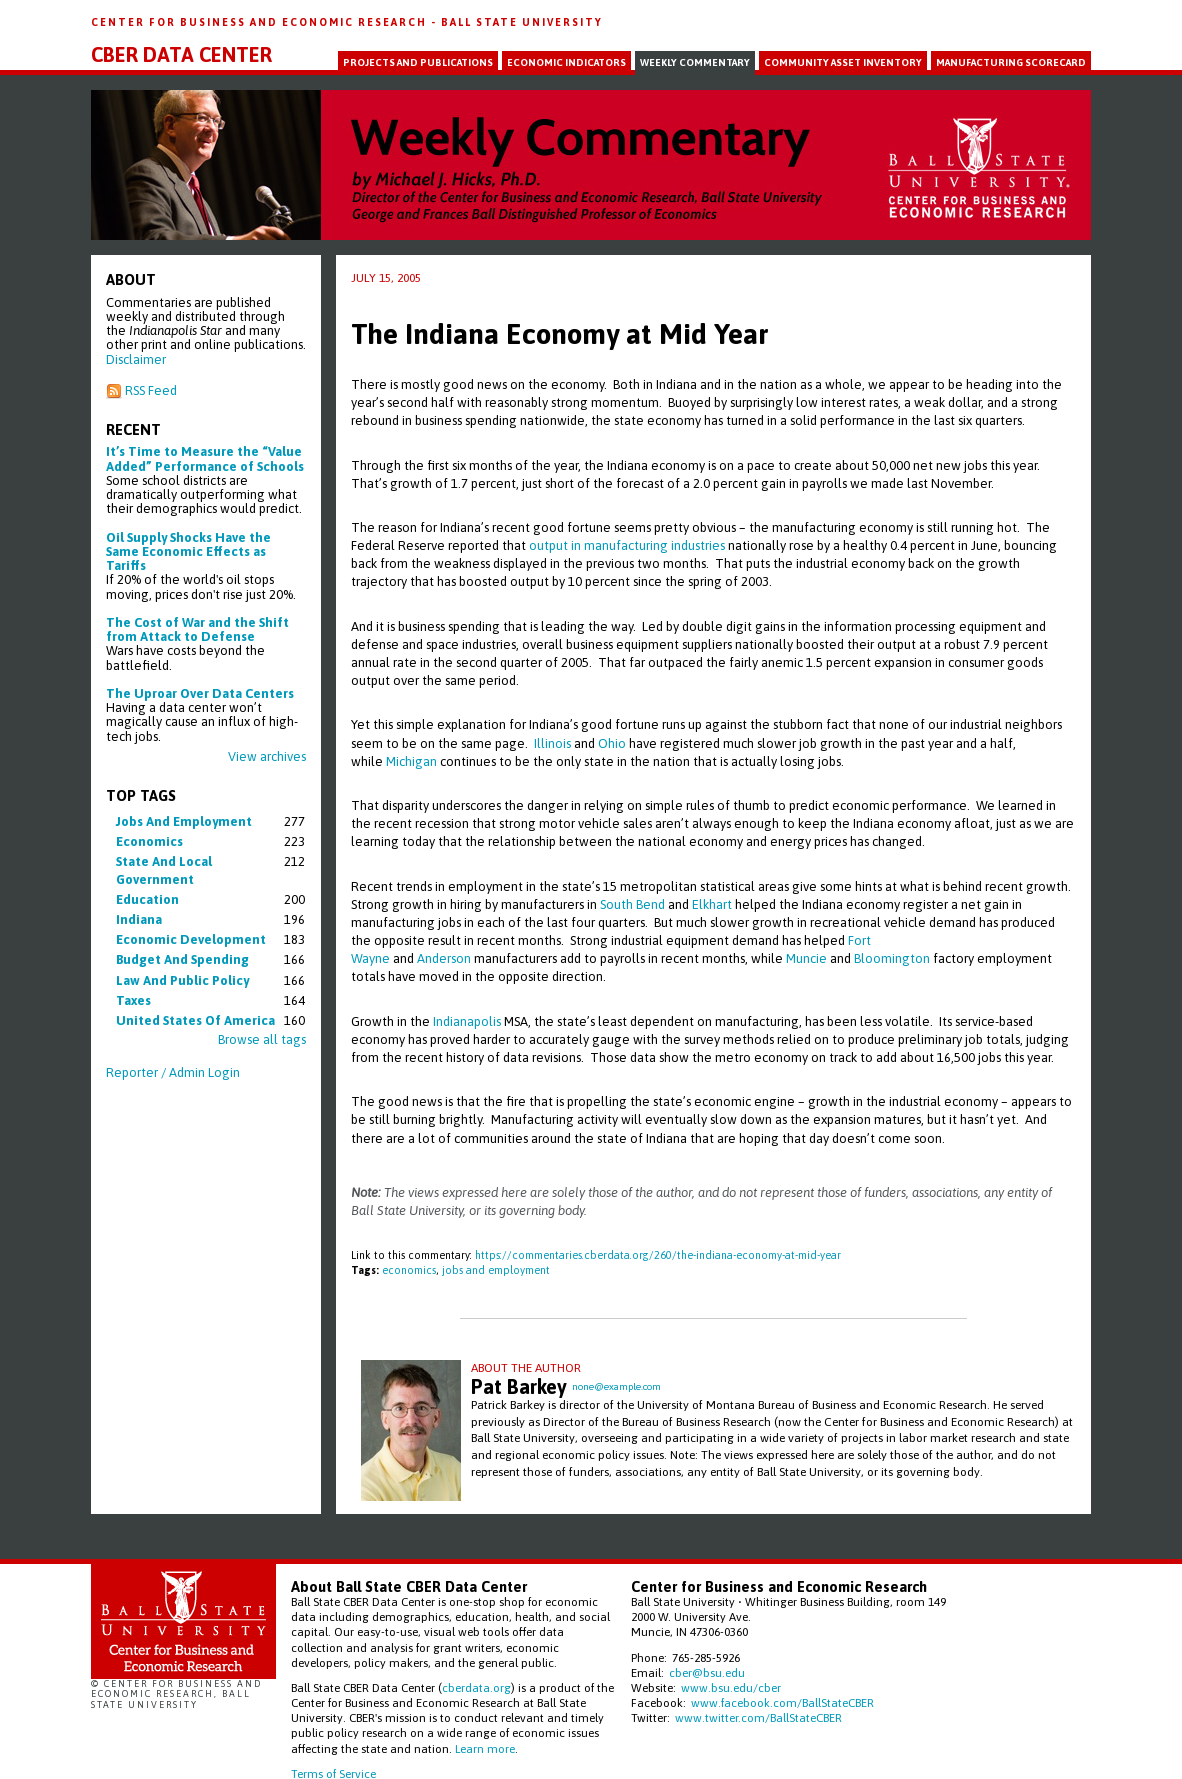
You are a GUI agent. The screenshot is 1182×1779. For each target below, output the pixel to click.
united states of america (195, 1020)
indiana (139, 919)
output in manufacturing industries (627, 545)
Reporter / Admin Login (173, 1072)
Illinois (552, 743)
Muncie (806, 958)
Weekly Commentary (695, 62)
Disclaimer (136, 359)
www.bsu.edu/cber (731, 1687)
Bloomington (892, 958)
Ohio (612, 743)
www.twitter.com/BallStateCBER (758, 1717)
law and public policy (182, 980)
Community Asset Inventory (843, 62)
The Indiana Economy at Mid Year (560, 334)
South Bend (632, 904)
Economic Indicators (566, 62)
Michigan (411, 761)
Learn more (485, 1748)
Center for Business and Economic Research (261, 22)
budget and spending (182, 959)
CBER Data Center (181, 55)
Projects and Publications (418, 62)
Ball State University (522, 22)
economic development (191, 939)
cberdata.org (476, 1687)
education (147, 899)
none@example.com (616, 1386)
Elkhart (712, 904)
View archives (267, 756)
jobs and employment (184, 821)
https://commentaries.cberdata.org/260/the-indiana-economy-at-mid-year (658, 1255)
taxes (133, 1000)
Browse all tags (262, 1039)
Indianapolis (467, 1021)
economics (149, 841)
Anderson (444, 958)
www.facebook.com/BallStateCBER (782, 1702)
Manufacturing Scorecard (1011, 62)
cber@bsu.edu (707, 1672)
